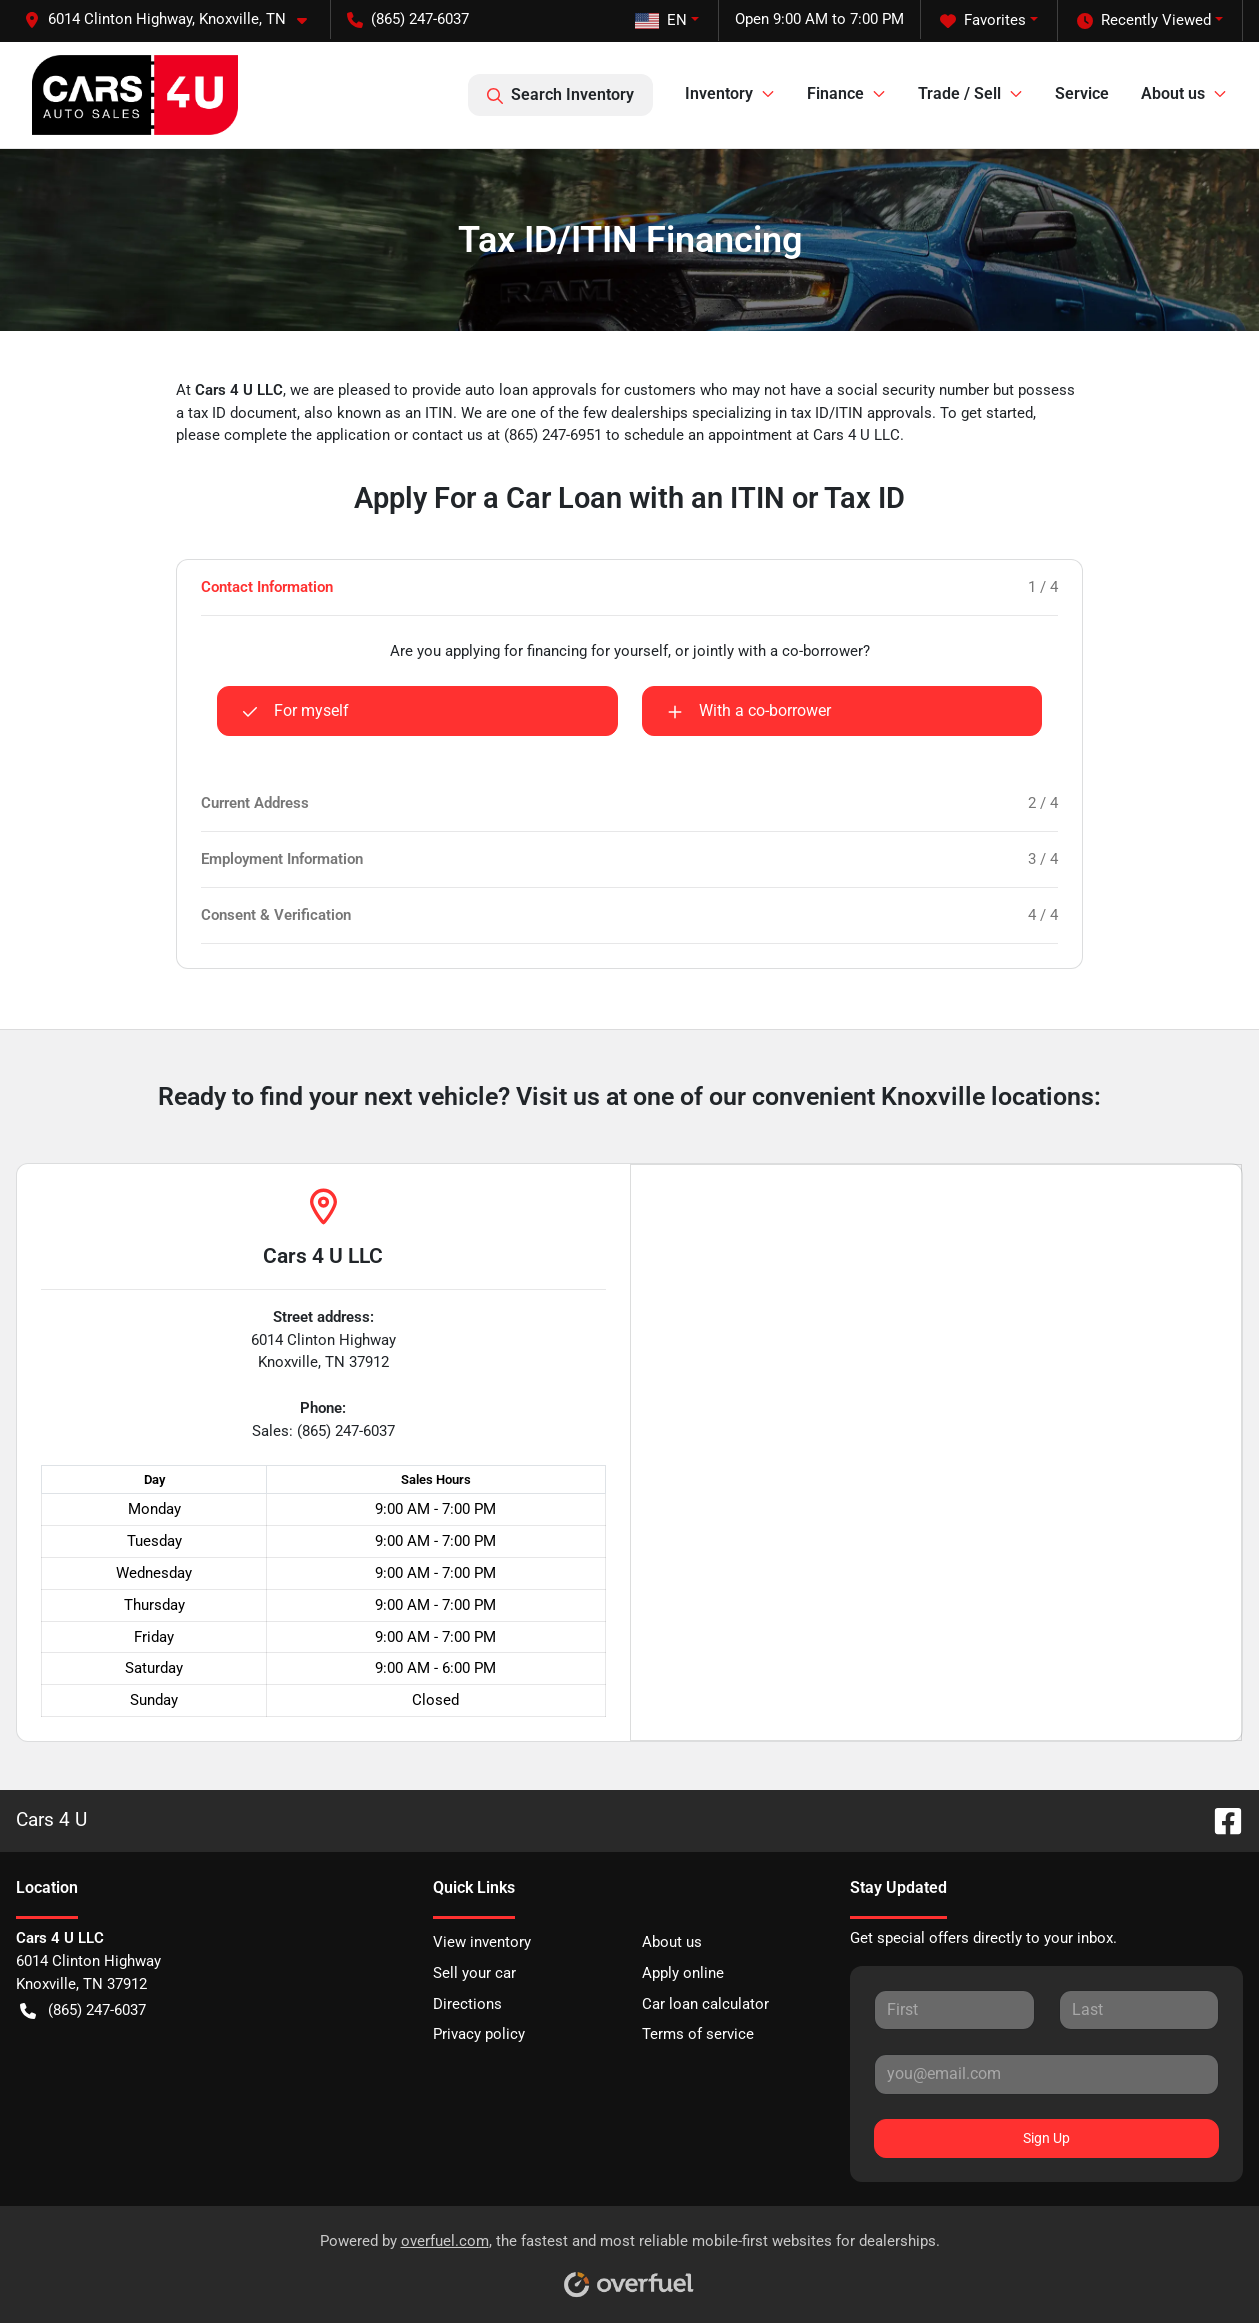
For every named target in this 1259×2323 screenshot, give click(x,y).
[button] (173, 19)
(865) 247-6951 (555, 435)
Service (1082, 93)
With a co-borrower (749, 711)
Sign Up (1046, 2138)
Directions (467, 2004)
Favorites (983, 20)
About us (672, 1942)
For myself (295, 711)
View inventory (482, 1942)
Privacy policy (479, 2034)
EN (661, 20)
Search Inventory (560, 95)
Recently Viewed (1144, 20)
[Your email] (1046, 2074)
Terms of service (698, 2034)
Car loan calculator (705, 2004)
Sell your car (474, 1973)
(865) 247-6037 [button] (408, 19)
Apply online (683, 1973)
